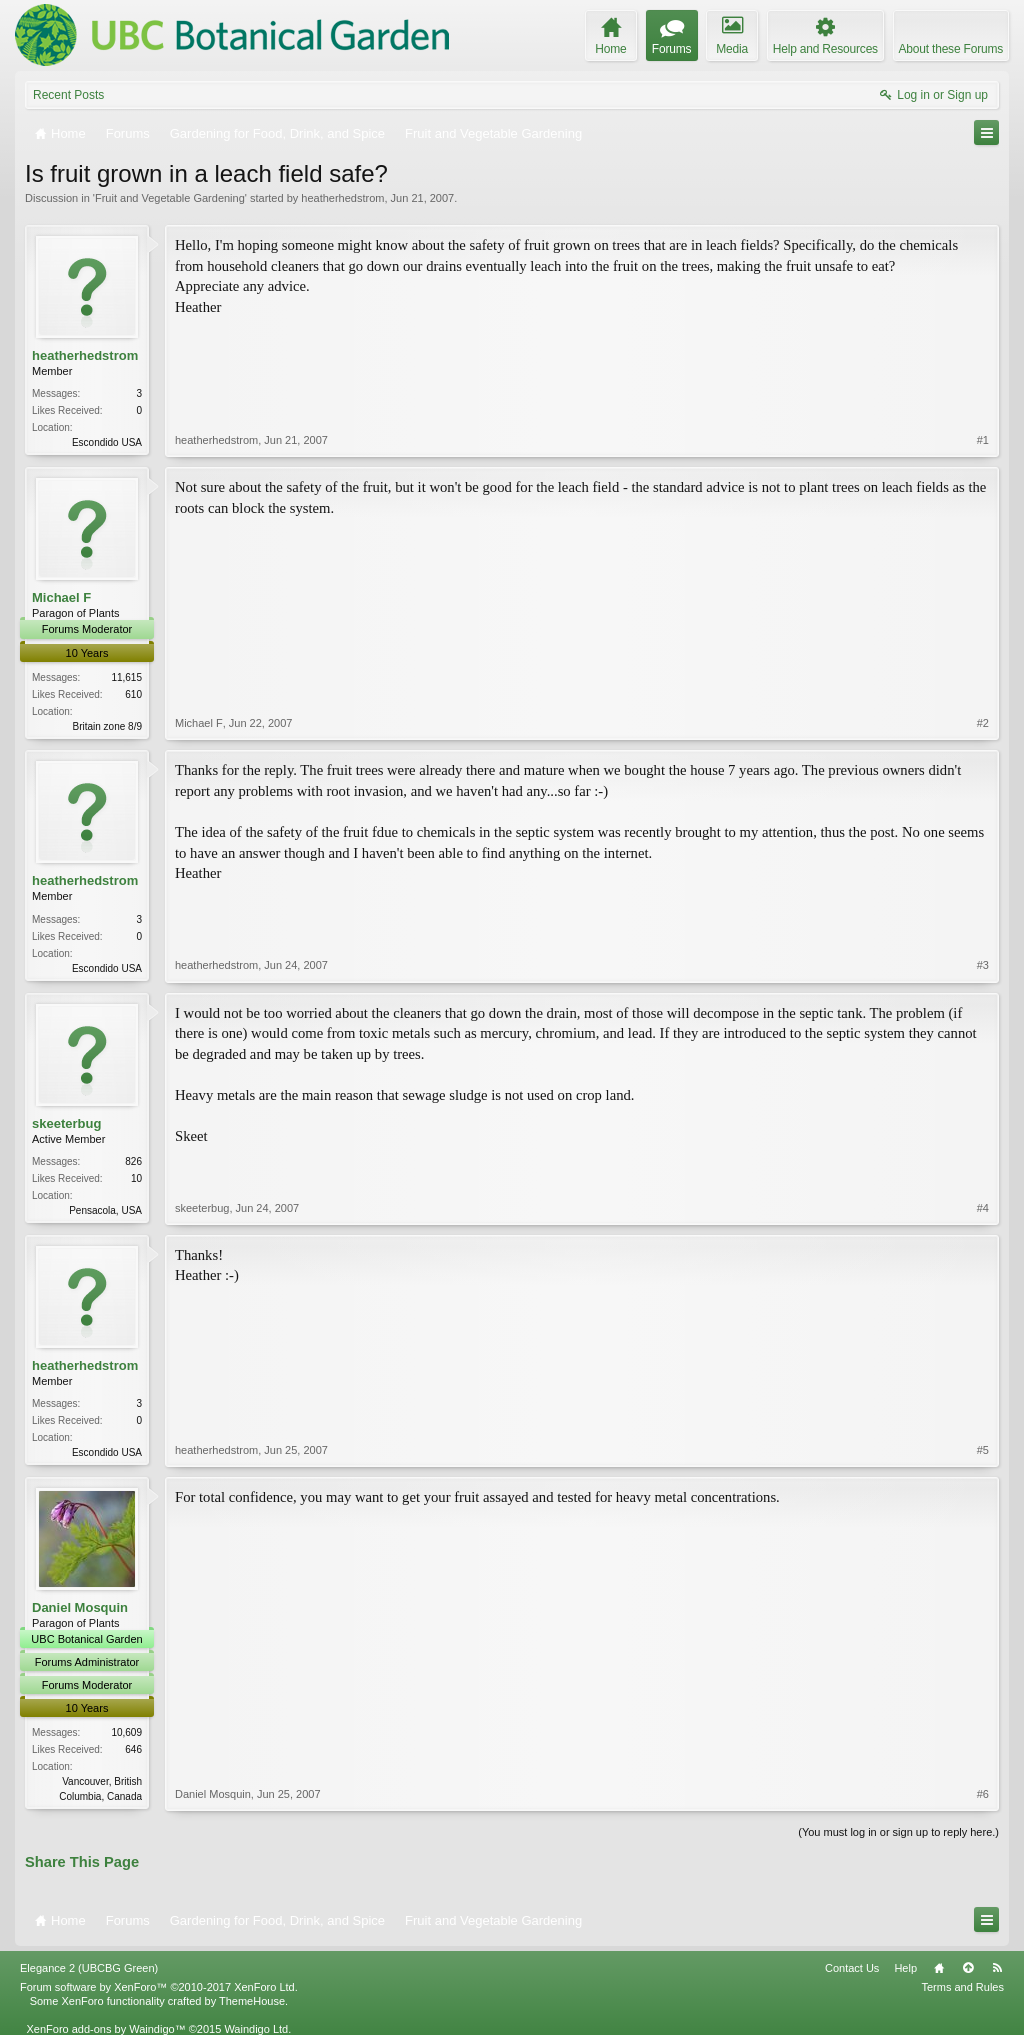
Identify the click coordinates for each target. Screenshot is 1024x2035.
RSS (997, 1968)
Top (968, 1968)
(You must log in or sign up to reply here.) (898, 1832)
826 (133, 1161)
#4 (983, 1208)
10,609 (126, 1732)
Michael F (61, 597)
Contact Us (852, 1968)
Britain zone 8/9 (108, 726)
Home (939, 1968)
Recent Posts (68, 95)
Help (905, 1968)
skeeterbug (66, 1123)
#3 (983, 965)
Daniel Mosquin (80, 1607)
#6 (983, 1794)
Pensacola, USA (105, 1210)
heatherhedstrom (342, 198)
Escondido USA (107, 442)
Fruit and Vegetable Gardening (170, 198)
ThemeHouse (252, 2001)
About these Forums (951, 49)
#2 (983, 723)
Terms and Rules (962, 1987)
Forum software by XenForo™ (159, 1987)
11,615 (126, 677)
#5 (983, 1450)
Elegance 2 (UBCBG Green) (89, 1968)
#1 (983, 440)
